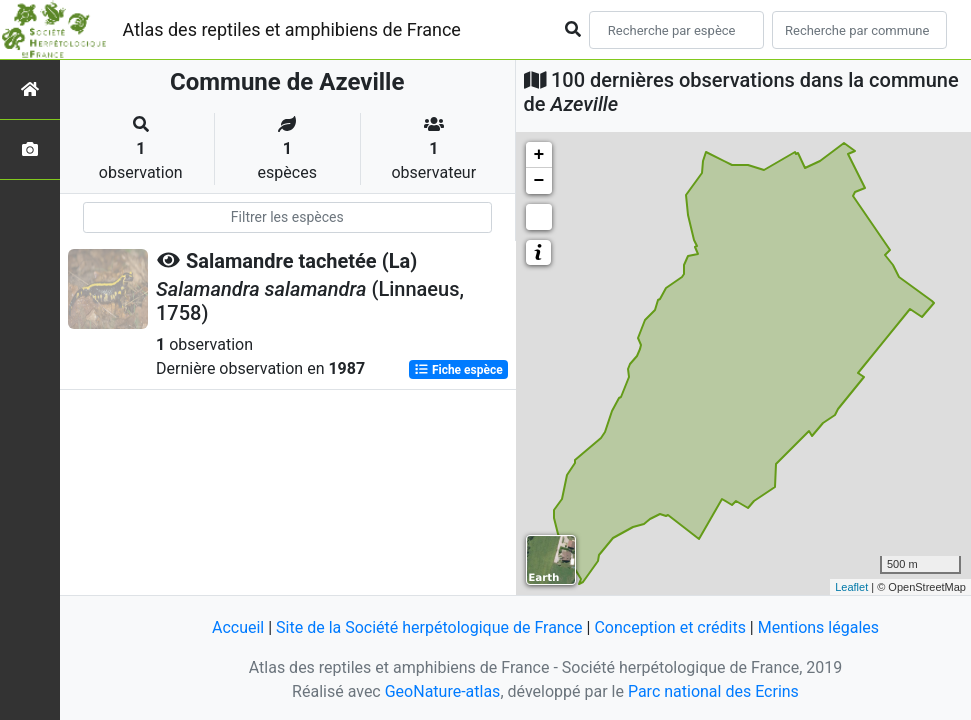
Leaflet (851, 587)
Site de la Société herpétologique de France (429, 627)
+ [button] (539, 155)
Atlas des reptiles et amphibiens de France (292, 29)
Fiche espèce (458, 370)
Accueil (238, 627)
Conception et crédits (670, 627)
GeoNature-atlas (443, 691)
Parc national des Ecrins (713, 691)
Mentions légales (818, 627)
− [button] (539, 181)
